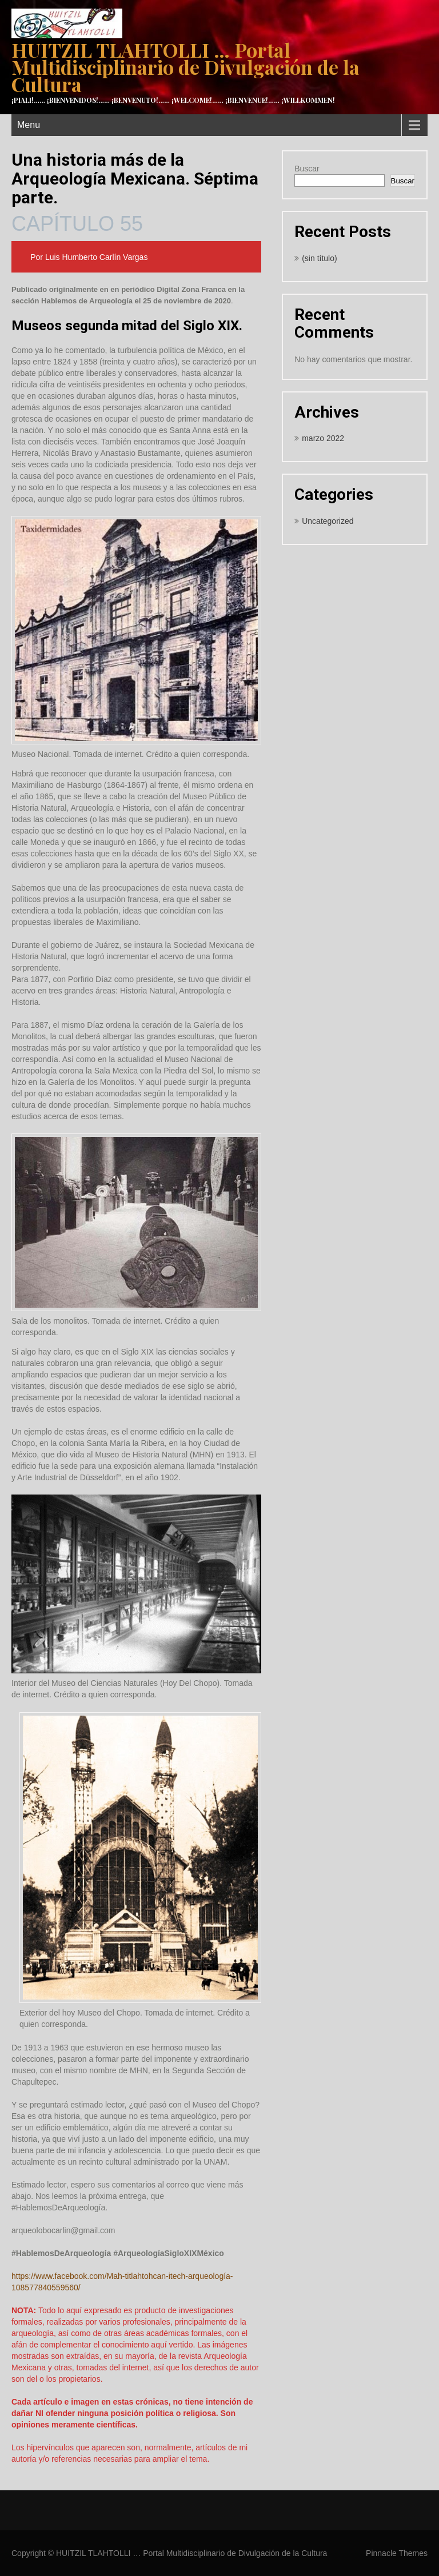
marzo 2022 (323, 438)
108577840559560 (44, 2287)
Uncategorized (327, 521)
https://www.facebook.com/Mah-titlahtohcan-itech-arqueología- (122, 2276)
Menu (28, 125)
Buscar (307, 168)
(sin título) (319, 258)
